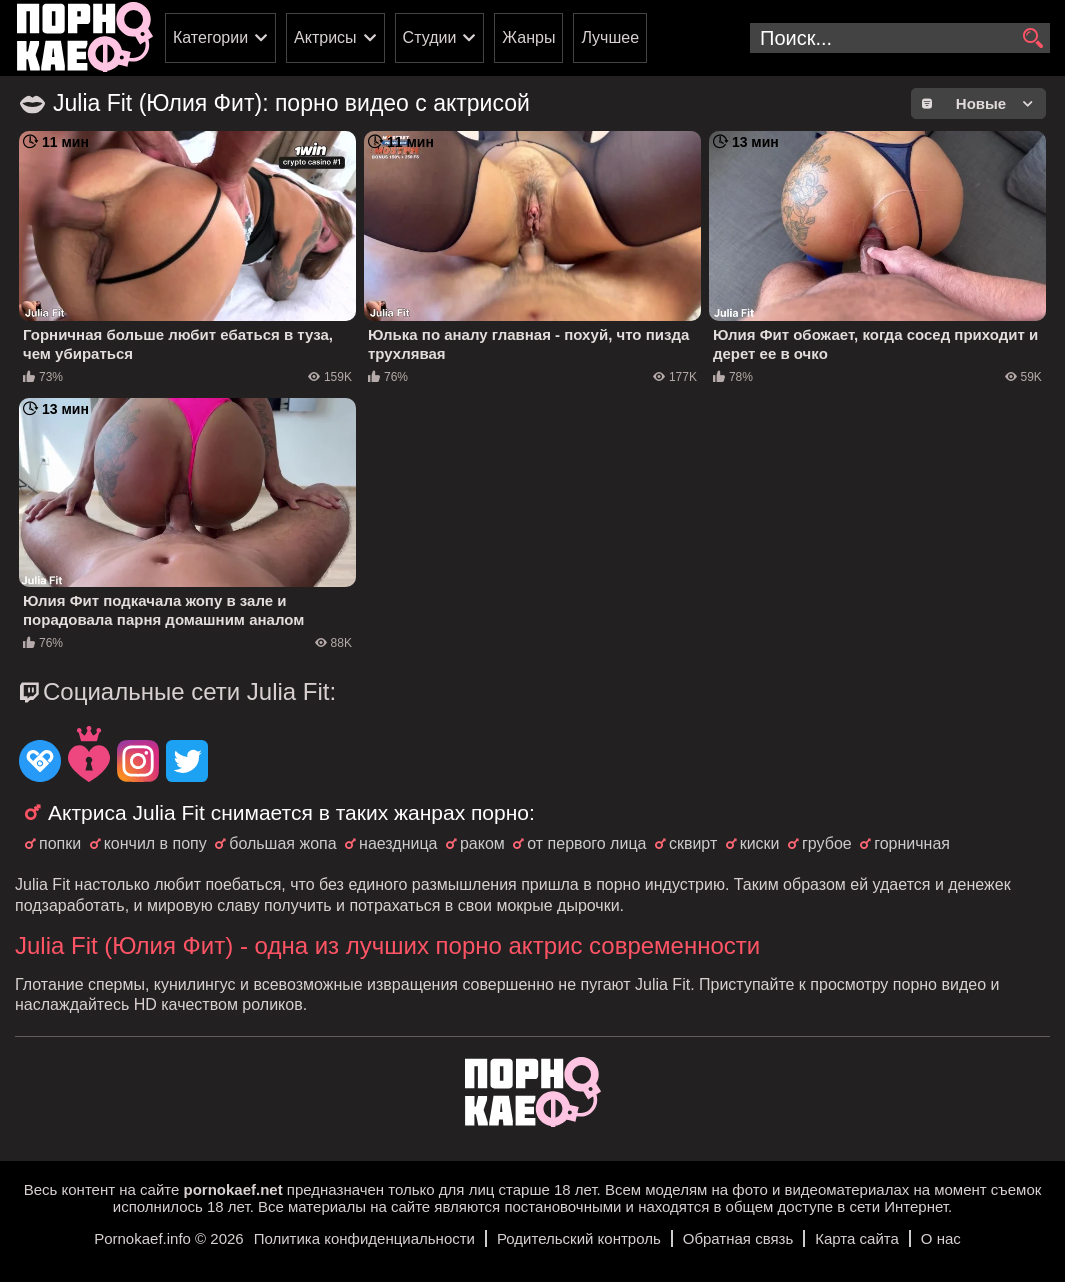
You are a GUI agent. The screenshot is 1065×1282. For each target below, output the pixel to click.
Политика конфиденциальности (364, 1238)
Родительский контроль (579, 1238)
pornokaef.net (232, 1189)
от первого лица (586, 843)
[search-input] (900, 38)
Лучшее (610, 37)
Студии (430, 37)
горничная (912, 843)
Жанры (528, 37)
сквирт (693, 843)
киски (760, 843)
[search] (1032, 39)
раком (482, 843)
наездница (398, 843)
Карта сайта (857, 1238)
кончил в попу (155, 843)
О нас (941, 1238)
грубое (827, 843)
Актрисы (325, 37)
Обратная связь (738, 1238)
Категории (210, 37)
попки (60, 843)
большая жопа (282, 843)
